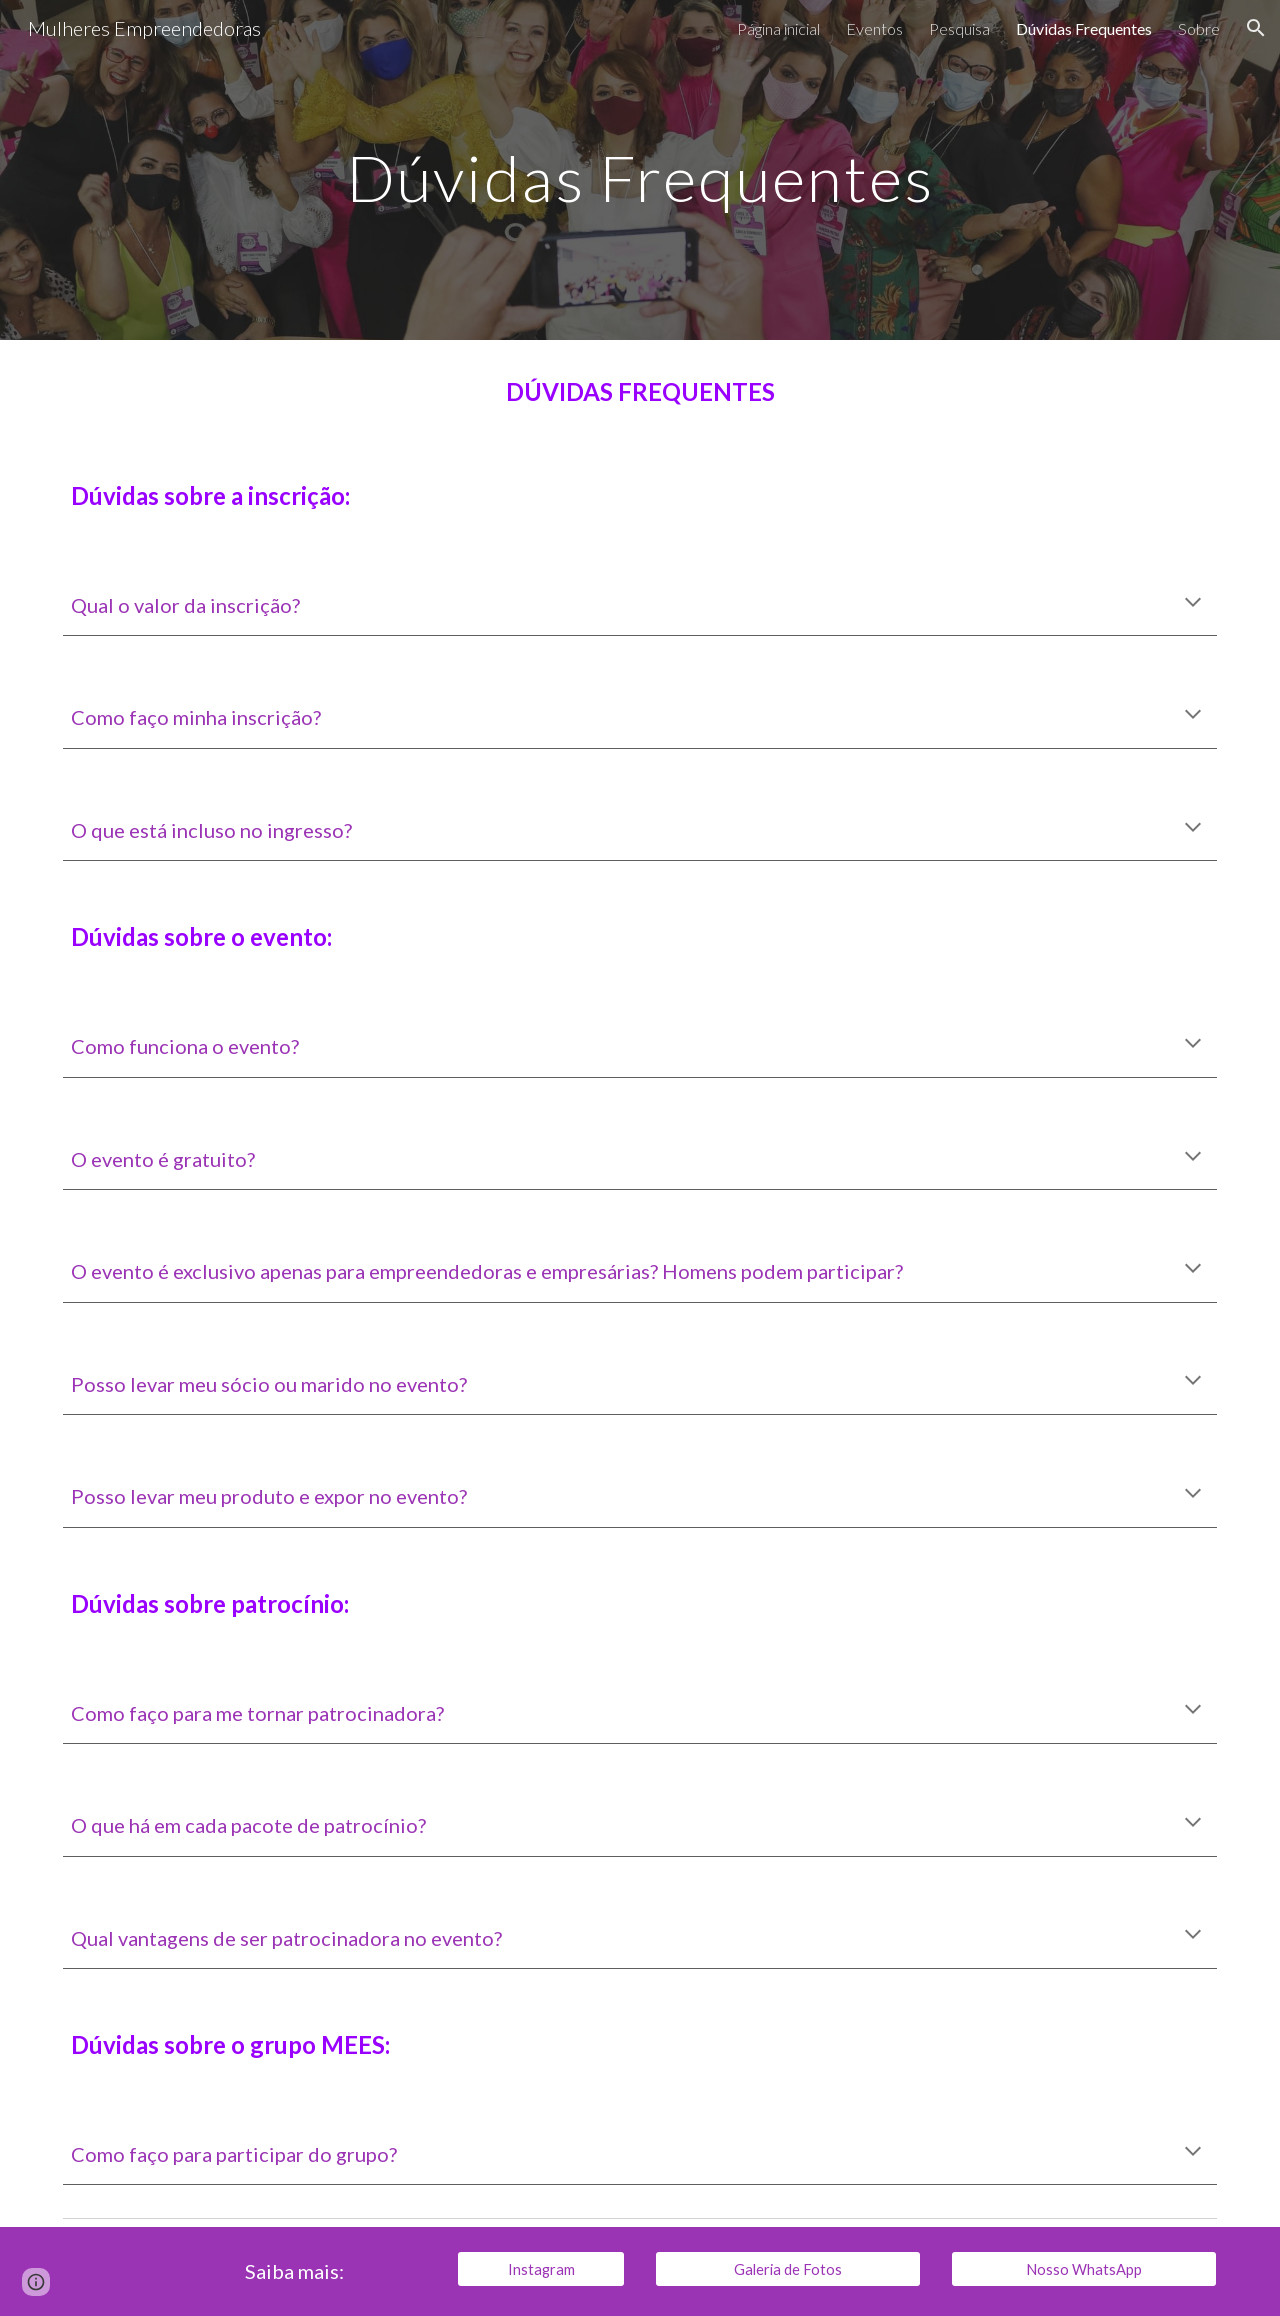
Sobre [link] (1199, 28)
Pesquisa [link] (959, 28)
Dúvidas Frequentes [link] (1084, 28)
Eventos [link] (874, 28)
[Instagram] (541, 2269)
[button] (1256, 28)
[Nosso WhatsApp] (1084, 2269)
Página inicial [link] (778, 28)
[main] (639, 169)
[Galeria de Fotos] (788, 2269)
